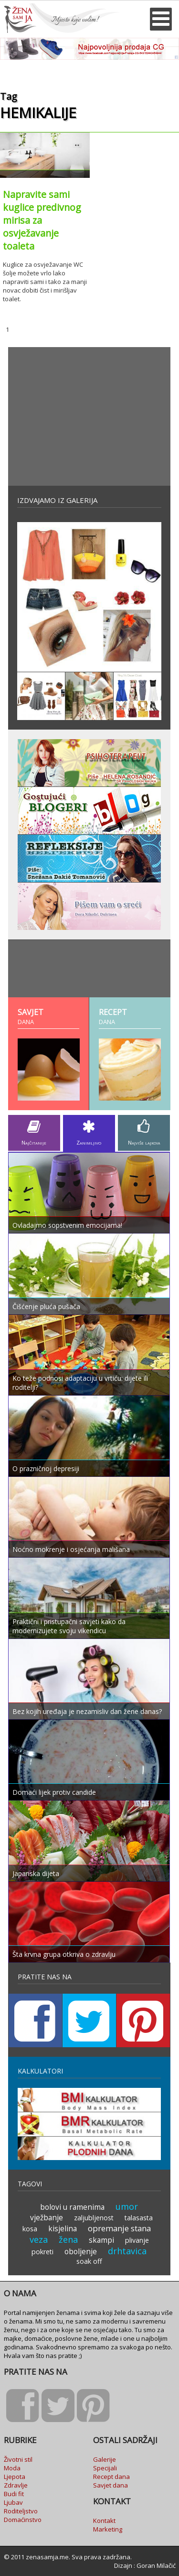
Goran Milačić (156, 2565)
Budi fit (14, 2493)
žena (68, 2239)
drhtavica (127, 2251)
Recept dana (111, 2476)
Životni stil (18, 2459)
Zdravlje (16, 2485)
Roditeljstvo (21, 2511)
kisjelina (62, 2228)
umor (127, 2206)
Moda (12, 2468)
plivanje (137, 2240)
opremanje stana (119, 2228)
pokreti (42, 2251)
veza (39, 2239)
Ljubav (13, 2502)
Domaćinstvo (23, 2519)
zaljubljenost (94, 2217)
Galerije (104, 2459)
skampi (101, 2240)
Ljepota (14, 2476)
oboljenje (80, 2251)
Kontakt (104, 2520)
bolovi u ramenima (72, 2207)
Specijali (105, 2468)
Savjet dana (110, 2485)
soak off (89, 2261)
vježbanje (46, 2217)
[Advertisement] (89, 416)
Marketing (107, 2529)
